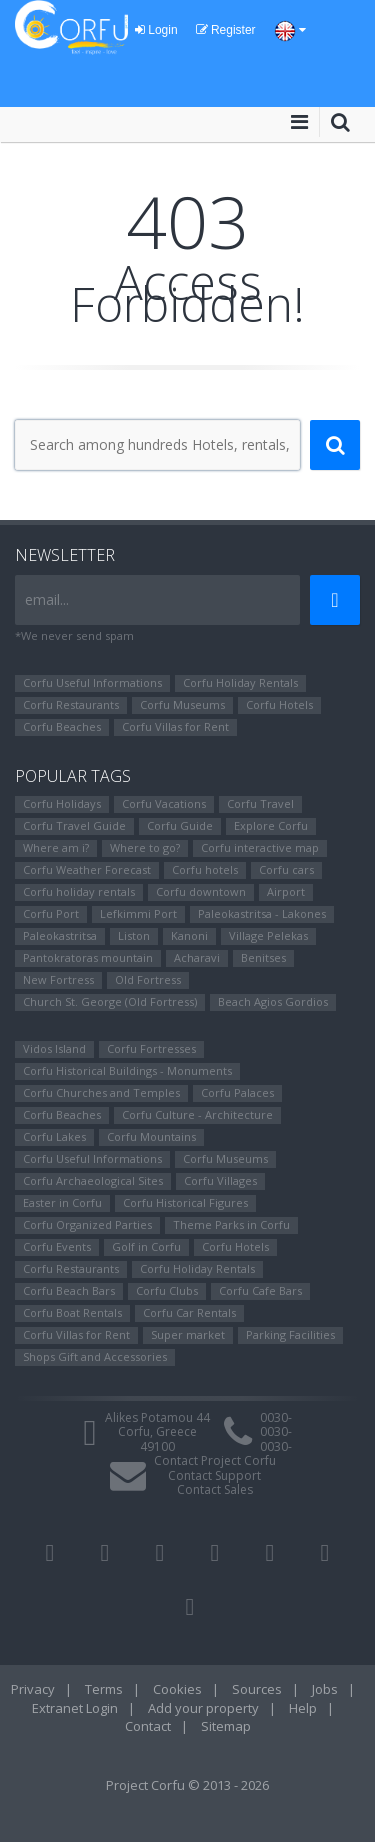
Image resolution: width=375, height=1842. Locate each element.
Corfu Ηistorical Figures (185, 1202)
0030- (276, 1417)
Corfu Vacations (164, 803)
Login (156, 30)
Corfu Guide (180, 825)
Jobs (325, 1689)
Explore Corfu (271, 825)
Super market (188, 1334)
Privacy (33, 1689)
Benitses (263, 957)
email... (47, 599)
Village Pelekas (268, 935)
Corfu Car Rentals (189, 1312)
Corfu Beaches (62, 726)
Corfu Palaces (237, 1092)
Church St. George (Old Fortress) (110, 1001)
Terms (104, 1689)
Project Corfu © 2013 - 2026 (187, 1785)
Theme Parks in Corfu (231, 1224)
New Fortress (58, 979)
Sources (257, 1689)
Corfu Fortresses (151, 1048)
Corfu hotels (205, 869)
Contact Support (214, 1475)
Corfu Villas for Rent (175, 726)
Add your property (203, 1708)
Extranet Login (75, 1708)
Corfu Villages (220, 1180)
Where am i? (56, 847)
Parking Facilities (290, 1334)
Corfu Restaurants (71, 704)
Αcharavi (197, 957)
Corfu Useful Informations (92, 682)
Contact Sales (215, 1489)
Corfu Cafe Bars (260, 1290)
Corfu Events (57, 1246)
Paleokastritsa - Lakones (262, 913)
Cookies (177, 1689)
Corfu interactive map (260, 847)
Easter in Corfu (62, 1202)
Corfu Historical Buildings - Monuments (127, 1070)
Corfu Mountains (151, 1136)
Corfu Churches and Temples (101, 1092)
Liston (134, 935)
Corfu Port (51, 913)
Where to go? (145, 847)
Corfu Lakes (54, 1136)
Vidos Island (54, 1048)
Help (303, 1708)
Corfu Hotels (279, 704)
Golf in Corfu (146, 1246)
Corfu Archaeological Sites (93, 1180)
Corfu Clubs (167, 1290)
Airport (286, 891)
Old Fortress (148, 979)
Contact (148, 1726)
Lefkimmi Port (138, 913)
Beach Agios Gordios (273, 1001)
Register (226, 30)
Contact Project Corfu (215, 1460)
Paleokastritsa (60, 935)
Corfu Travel (260, 803)
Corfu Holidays (62, 803)
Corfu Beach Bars (69, 1290)
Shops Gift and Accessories (95, 1356)
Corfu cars (286, 869)
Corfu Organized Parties (87, 1224)
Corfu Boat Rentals (72, 1312)
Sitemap (226, 1726)
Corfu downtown (201, 891)
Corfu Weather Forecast (87, 869)
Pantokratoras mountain (88, 957)
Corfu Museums (182, 704)
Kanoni (189, 935)
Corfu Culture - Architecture (197, 1114)
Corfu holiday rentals (79, 891)
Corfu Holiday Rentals (240, 682)
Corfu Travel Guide (74, 825)
